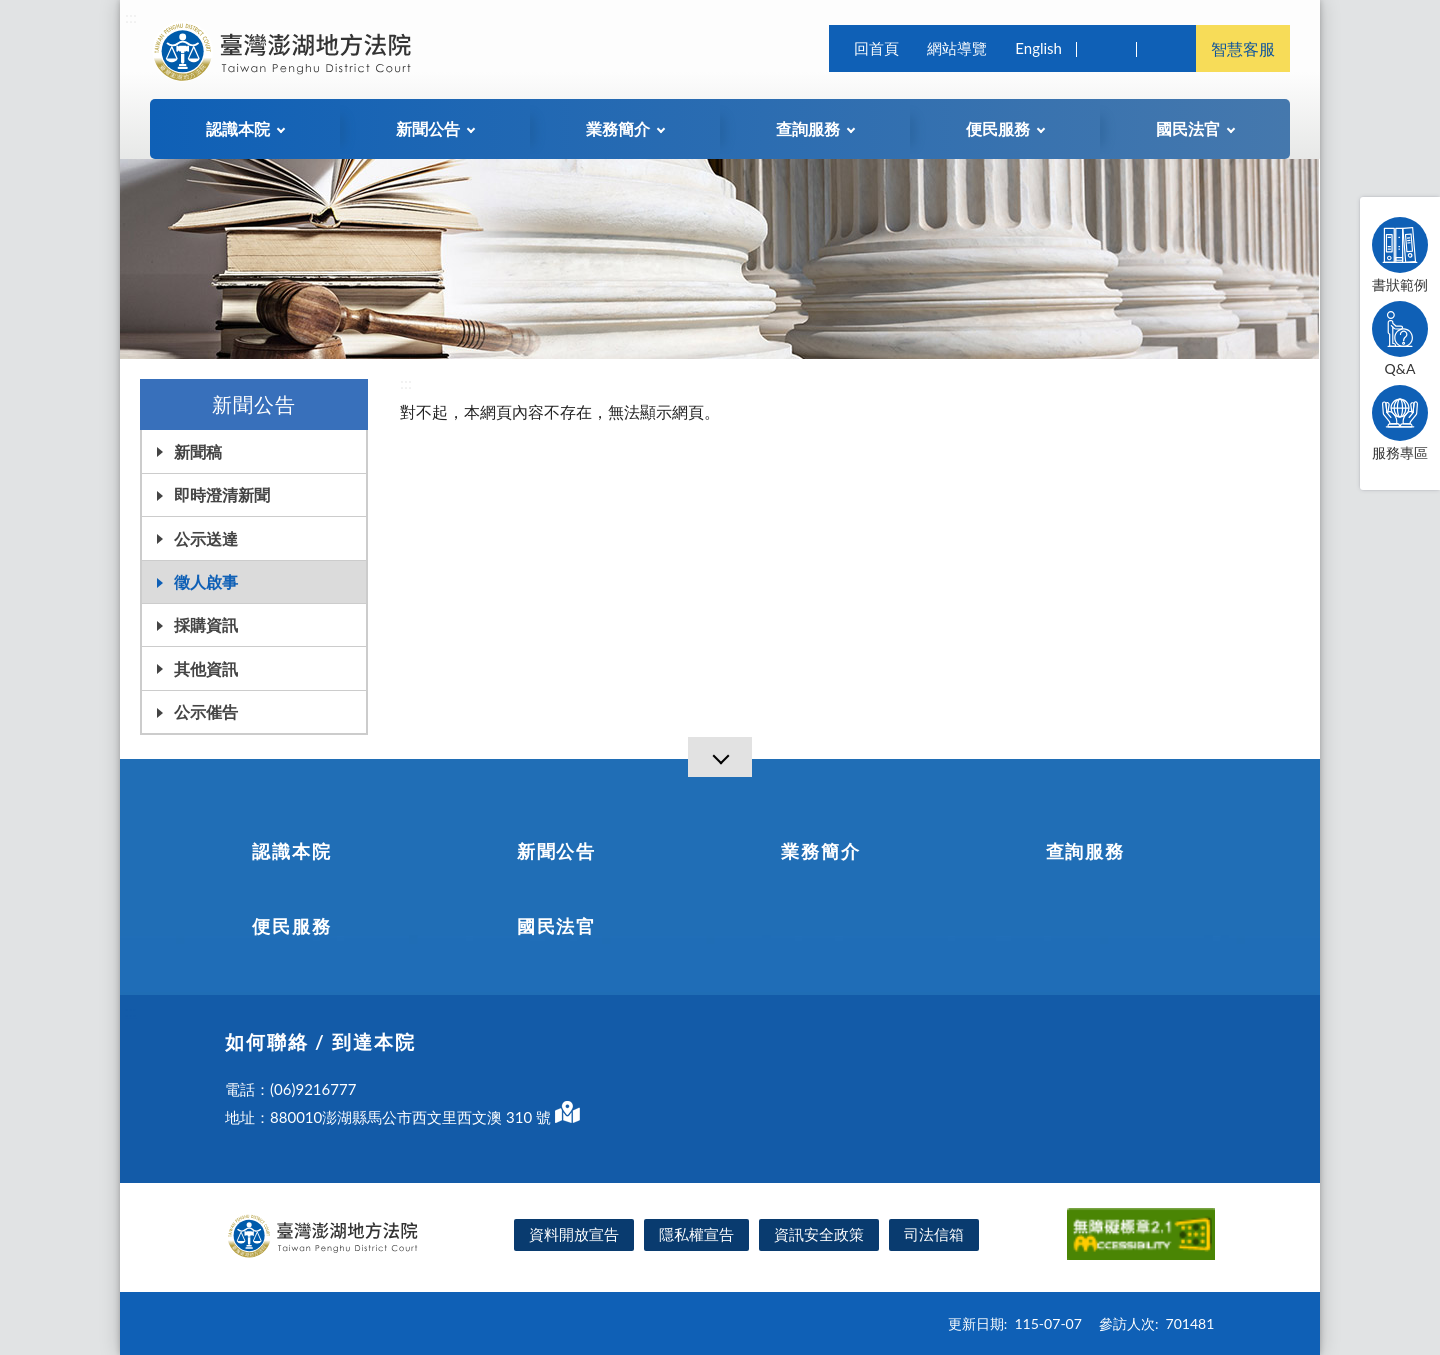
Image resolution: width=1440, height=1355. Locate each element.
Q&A (1400, 339)
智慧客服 (1243, 48)
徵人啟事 (206, 581)
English (1038, 48)
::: (131, 16)
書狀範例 (1400, 255)
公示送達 (206, 538)
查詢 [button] (1106, 48)
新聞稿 (198, 451)
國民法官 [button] (1188, 128)
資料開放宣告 (574, 1234)
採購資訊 (206, 624)
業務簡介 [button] (618, 128)
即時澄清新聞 (222, 494)
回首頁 (876, 48)
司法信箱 (934, 1234)
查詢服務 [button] (808, 128)
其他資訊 (206, 668)
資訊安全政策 (819, 1234)
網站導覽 (957, 48)
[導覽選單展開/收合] (720, 757)
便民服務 (291, 926)
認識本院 (291, 851)
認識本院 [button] (238, 128)
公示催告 (206, 711)
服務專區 (1400, 423)
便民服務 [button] (998, 128)
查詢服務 (1085, 851)
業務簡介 (820, 851)
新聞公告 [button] (428, 128)
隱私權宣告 (696, 1234)
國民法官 (556, 926)
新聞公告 (556, 851)
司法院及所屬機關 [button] (1166, 48)
